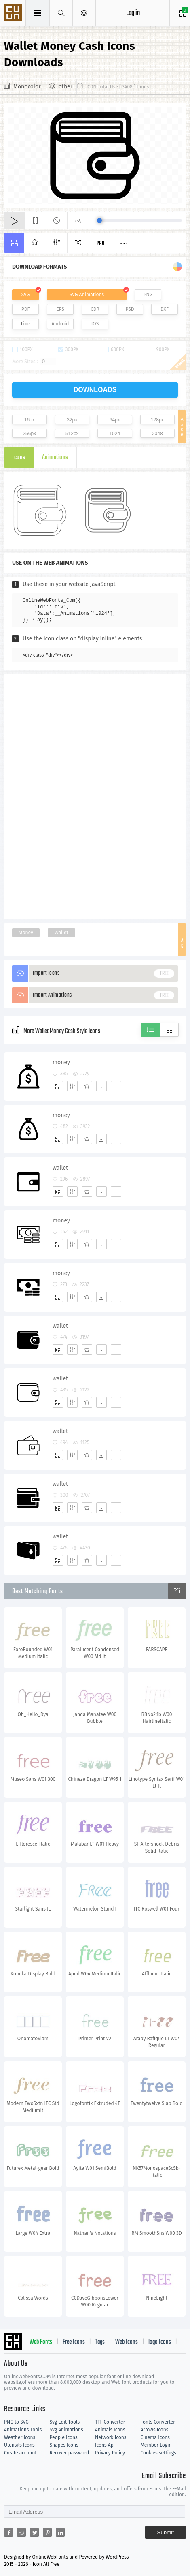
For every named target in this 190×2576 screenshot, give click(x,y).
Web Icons (126, 2342)
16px (29, 420)
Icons (18, 457)
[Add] (58, 1086)
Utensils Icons (19, 2445)
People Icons (64, 2437)
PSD (129, 309)
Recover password (69, 2453)
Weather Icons (19, 2437)
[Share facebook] (8, 2532)
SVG (25, 294)
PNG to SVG (16, 2422)
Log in (133, 13)
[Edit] (72, 1086)
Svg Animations (66, 2430)
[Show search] (61, 13)
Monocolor (27, 86)
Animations (55, 457)
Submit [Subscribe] (165, 2532)
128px (157, 420)
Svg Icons (14, 14)
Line (25, 324)
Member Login (156, 2445)
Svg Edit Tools (65, 2422)
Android (60, 324)
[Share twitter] (34, 2532)
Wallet (61, 932)
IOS (95, 324)
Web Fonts (41, 2342)
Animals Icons (110, 2430)
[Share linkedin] (60, 2532)
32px (72, 420)
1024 (114, 433)
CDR (95, 309)
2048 (157, 433)
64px (115, 420)
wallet (60, 1167)
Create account (20, 2453)
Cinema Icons (155, 2437)
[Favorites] (87, 1086)
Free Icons (74, 2342)
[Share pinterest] (47, 2532)
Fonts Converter (158, 2422)
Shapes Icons (64, 2445)
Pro (101, 243)
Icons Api (105, 2445)
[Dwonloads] (101, 1086)
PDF (25, 309)
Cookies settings (158, 2453)
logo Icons (159, 2342)
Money (26, 932)
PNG (148, 294)
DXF (164, 309)
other (65, 86)
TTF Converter (110, 2422)
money (61, 1062)
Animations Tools (23, 2430)
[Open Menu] (84, 13)
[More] (116, 1086)
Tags (100, 2342)
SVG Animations (87, 294)
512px (72, 433)
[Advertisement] (95, 796)
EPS (60, 309)
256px (29, 433)
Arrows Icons (155, 2430)
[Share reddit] (21, 2532)
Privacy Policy (110, 2453)
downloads (95, 389)
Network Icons (110, 2437)
